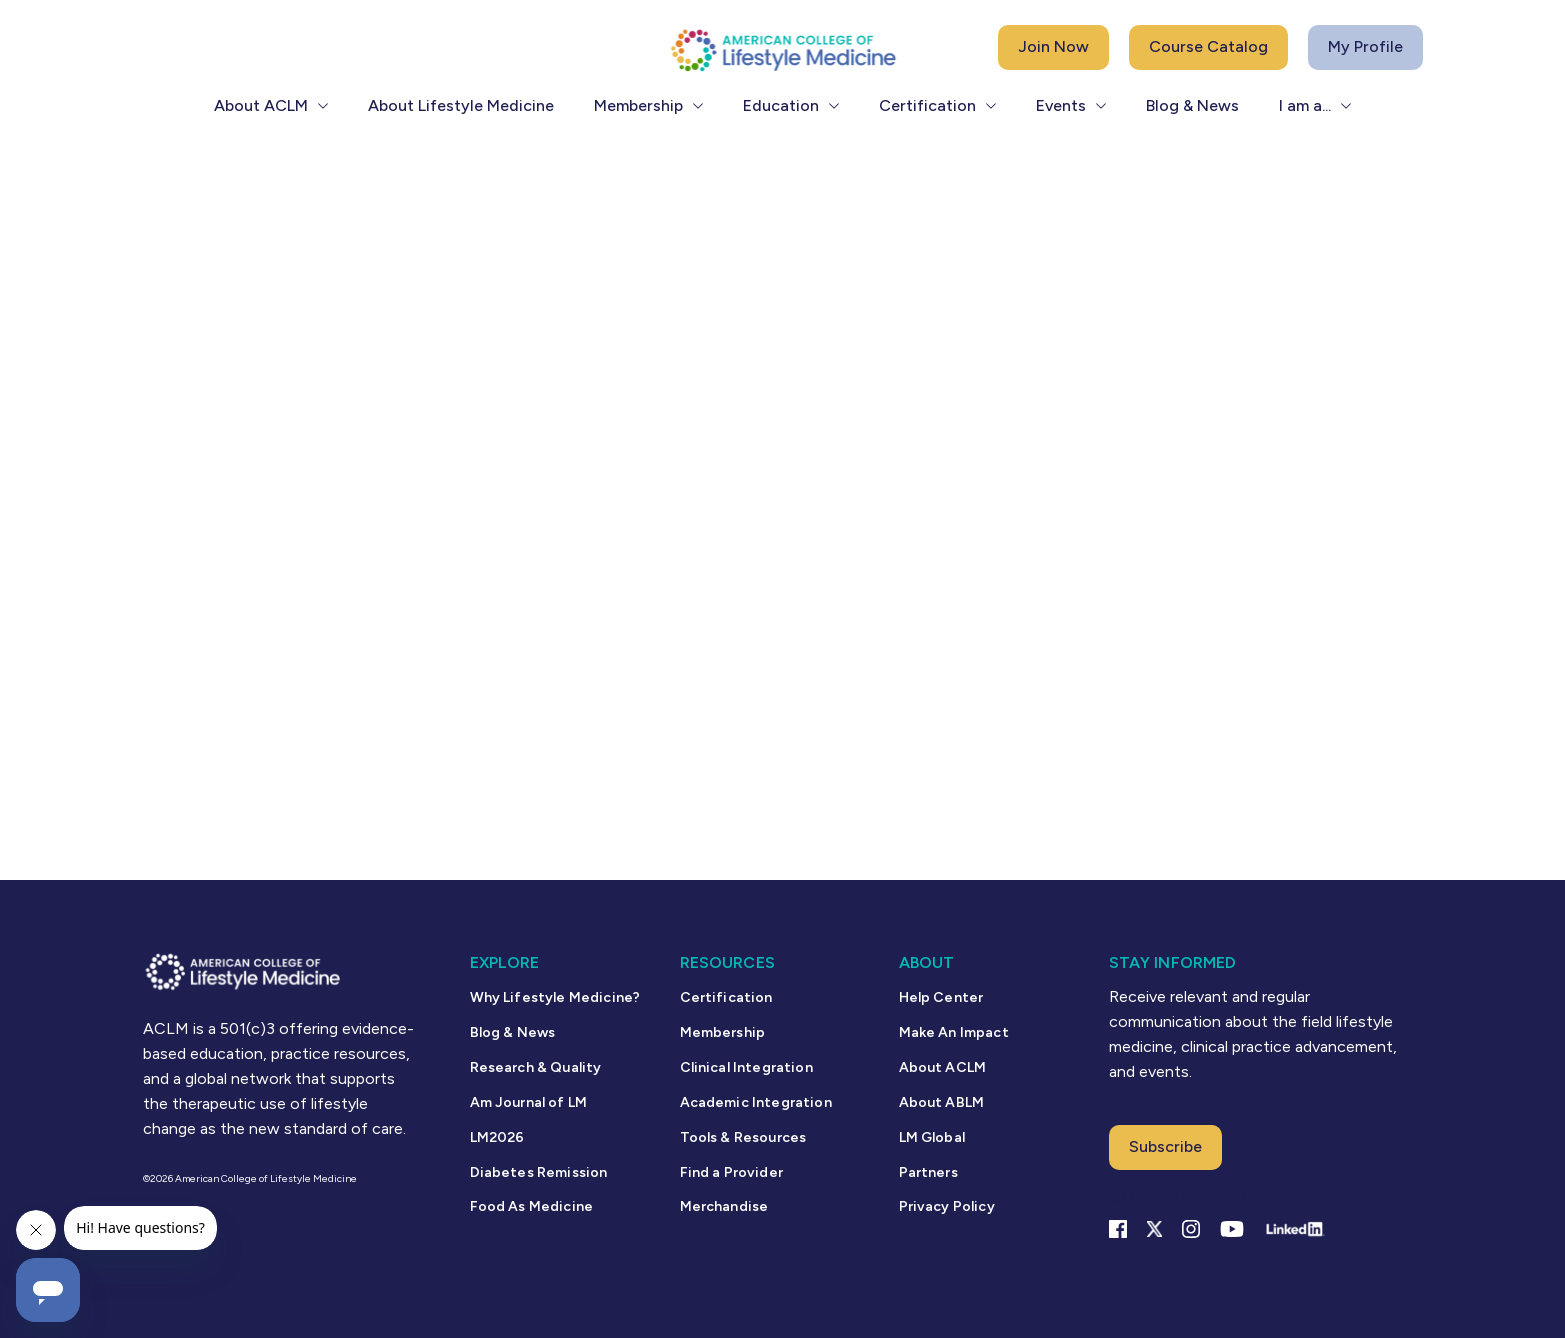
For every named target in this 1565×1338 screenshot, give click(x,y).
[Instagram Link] (1191, 1229)
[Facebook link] (1118, 1229)
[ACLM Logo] (783, 49)
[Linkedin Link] (1294, 1229)
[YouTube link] (1232, 1229)
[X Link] (1154, 1229)
